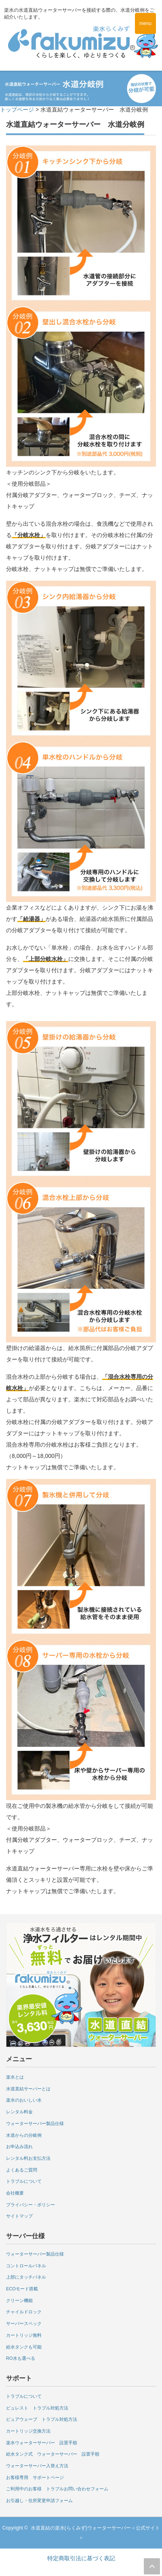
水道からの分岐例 (24, 2135)
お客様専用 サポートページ (35, 2477)
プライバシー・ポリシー (30, 2204)
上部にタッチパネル (26, 2277)
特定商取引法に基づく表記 (81, 2558)
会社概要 (15, 2193)
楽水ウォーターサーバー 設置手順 (41, 2442)
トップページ (17, 109)
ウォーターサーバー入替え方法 (37, 2465)
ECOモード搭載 (22, 2288)
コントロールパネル (26, 2265)
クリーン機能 (19, 2300)
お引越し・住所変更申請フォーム (39, 2500)
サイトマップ (19, 2216)
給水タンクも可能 (24, 2346)
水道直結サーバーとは (28, 2088)
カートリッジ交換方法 (28, 2431)
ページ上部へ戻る (152, 2566)
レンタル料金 (19, 2111)
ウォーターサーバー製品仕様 (35, 2123)
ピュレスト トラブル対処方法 (37, 2407)
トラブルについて (24, 2181)
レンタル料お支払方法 (28, 2158)
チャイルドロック (24, 2311)
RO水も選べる (20, 2358)
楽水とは (15, 2077)
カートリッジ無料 (24, 2335)
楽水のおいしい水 (24, 2100)
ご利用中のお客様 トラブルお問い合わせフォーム (57, 2488)
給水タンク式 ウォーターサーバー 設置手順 (52, 2454)
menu (145, 23)
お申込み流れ (19, 2146)
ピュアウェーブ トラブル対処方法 (41, 2419)
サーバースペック (24, 2323)
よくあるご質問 (21, 2169)
